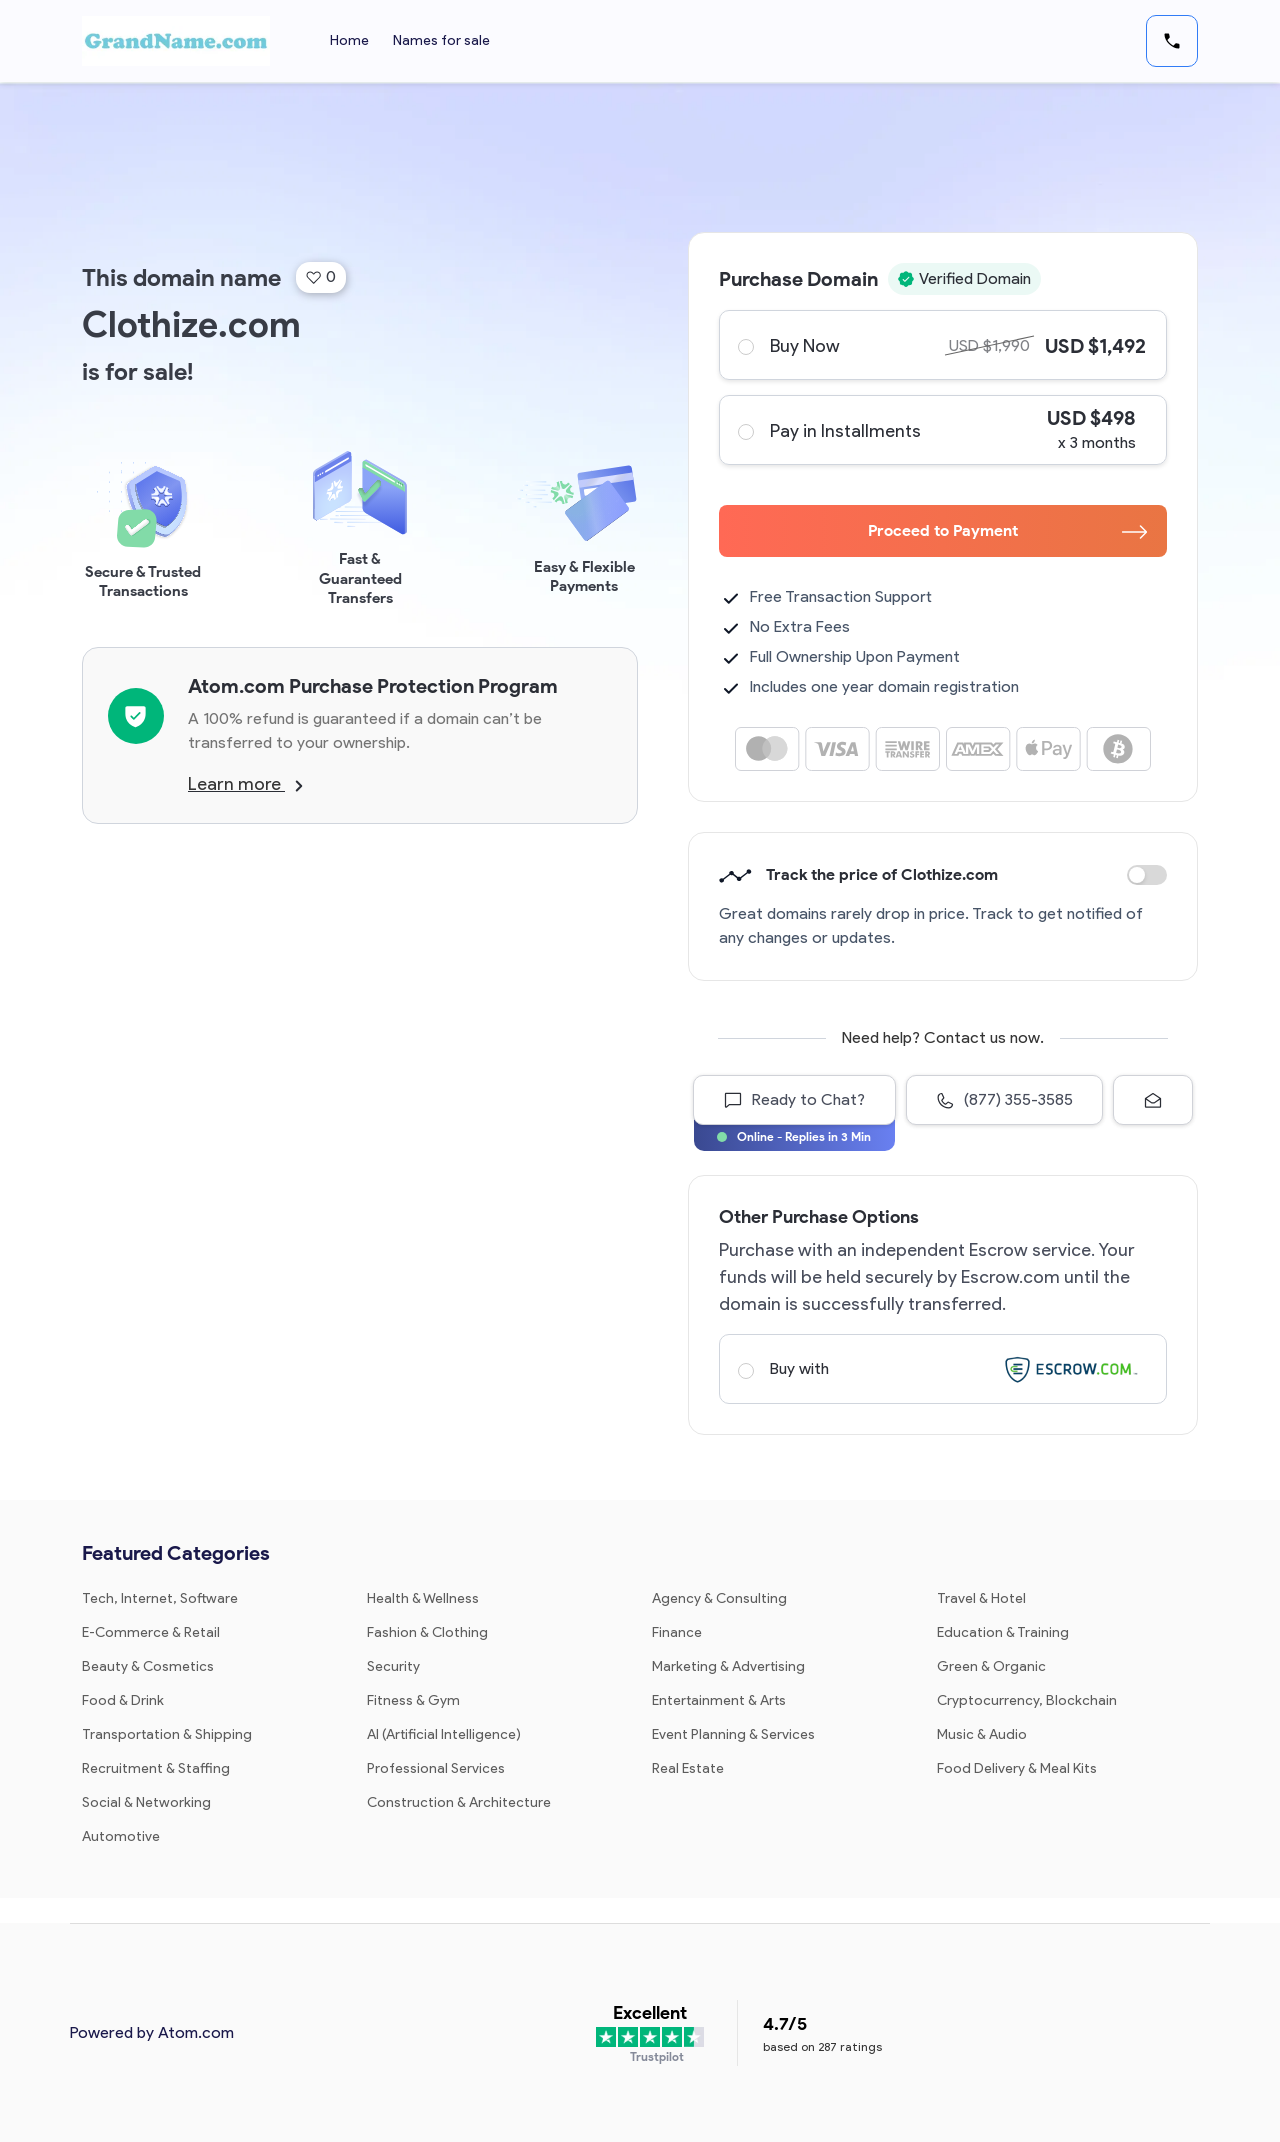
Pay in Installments (942, 430)
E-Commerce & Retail (151, 1632)
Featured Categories (176, 1553)
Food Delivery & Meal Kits (1017, 1768)
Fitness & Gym (413, 1700)
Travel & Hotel (981, 1598)
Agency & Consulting (719, 1598)
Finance (677, 1632)
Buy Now (942, 345)
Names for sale (441, 40)
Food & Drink (123, 1700)
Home (349, 40)
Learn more (245, 784)
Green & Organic (991, 1666)
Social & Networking (146, 1802)
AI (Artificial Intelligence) (444, 1734)
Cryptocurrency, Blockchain (1027, 1700)
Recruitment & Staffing (156, 1768)
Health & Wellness (423, 1598)
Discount (1147, 875)
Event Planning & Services (733, 1734)
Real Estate (688, 1768)
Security (393, 1666)
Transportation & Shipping (167, 1734)
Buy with (942, 1369)
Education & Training (1003, 1632)
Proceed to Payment (1007, 530)
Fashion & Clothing (427, 1632)
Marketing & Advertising (728, 1666)
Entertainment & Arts (719, 1700)
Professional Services (436, 1768)
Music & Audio (982, 1734)
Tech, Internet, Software (160, 1598)
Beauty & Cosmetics (148, 1666)
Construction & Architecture (459, 1802)
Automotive (121, 1836)
